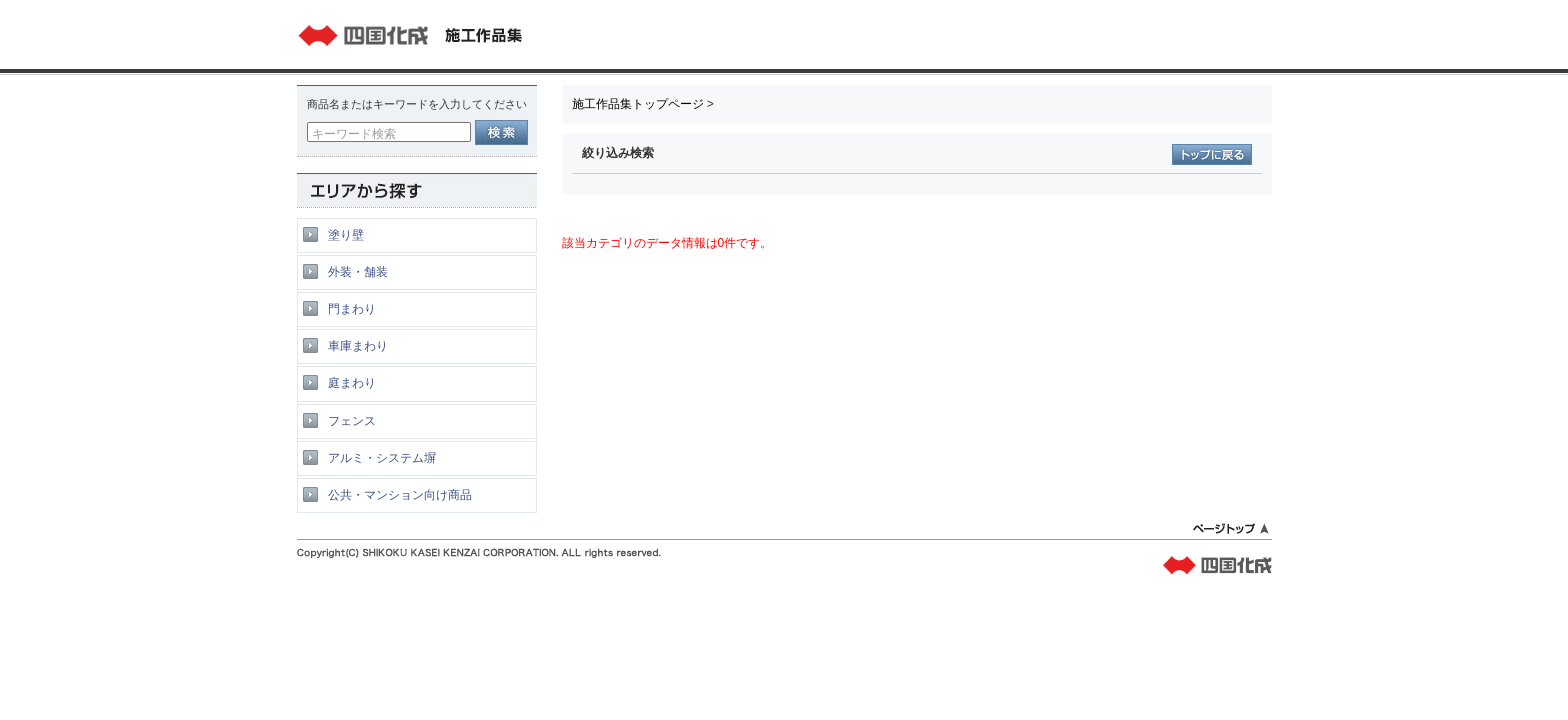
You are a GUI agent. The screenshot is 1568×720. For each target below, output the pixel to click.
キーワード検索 (354, 134)
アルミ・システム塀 (382, 458)
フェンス (352, 421)
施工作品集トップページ (638, 104)
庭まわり (352, 383)
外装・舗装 (358, 272)
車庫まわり (358, 346)
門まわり (352, 309)
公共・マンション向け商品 (400, 495)
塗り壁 (346, 235)
